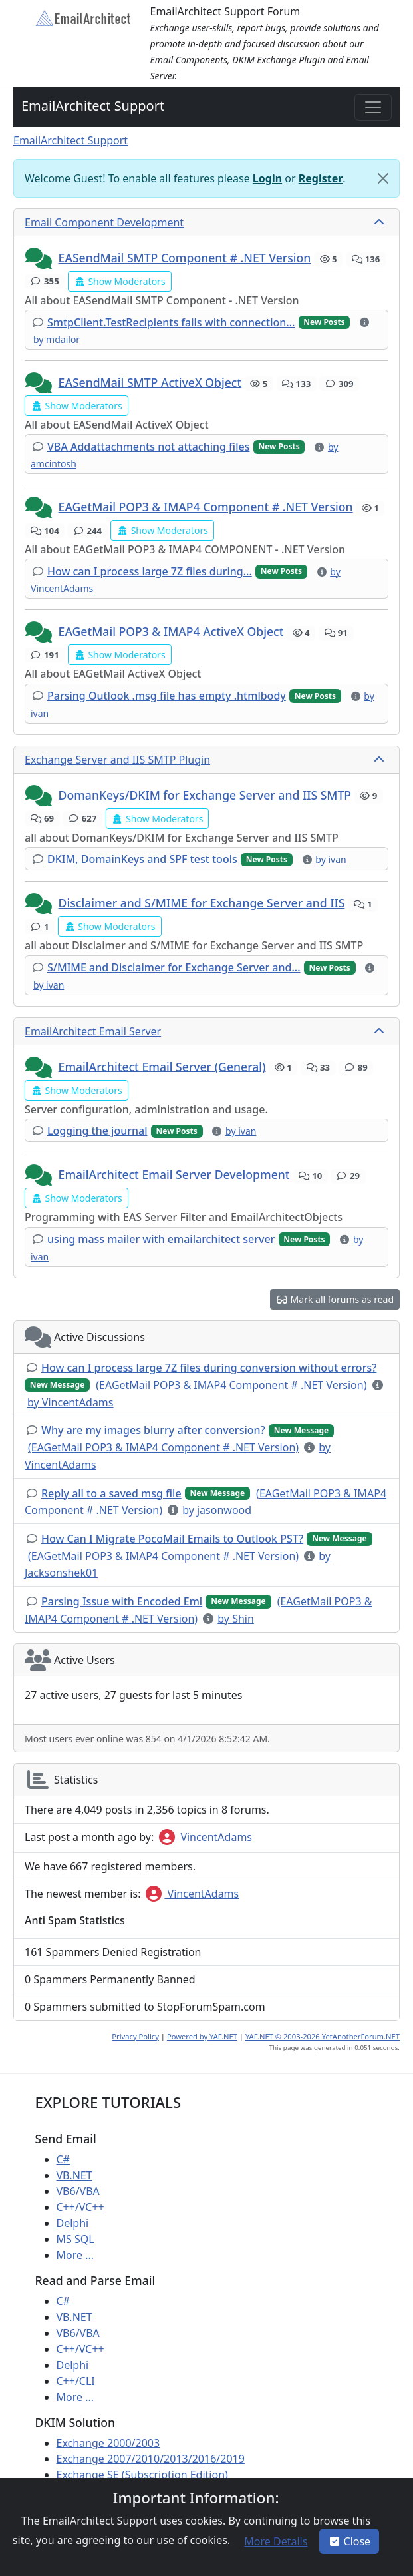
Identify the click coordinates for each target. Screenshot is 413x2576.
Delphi (73, 2223)
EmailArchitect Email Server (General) (162, 1066)
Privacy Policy (135, 2036)
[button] (40, 259)
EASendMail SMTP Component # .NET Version (185, 258)
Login (267, 178)
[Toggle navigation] (373, 107)
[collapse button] (380, 222)
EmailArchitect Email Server (93, 1031)
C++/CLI (76, 2381)
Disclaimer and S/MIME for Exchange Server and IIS (202, 903)
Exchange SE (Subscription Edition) (142, 2474)
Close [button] (349, 2541)
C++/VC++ (80, 2207)
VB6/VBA (78, 2191)
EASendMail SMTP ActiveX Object (150, 382)
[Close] (383, 178)
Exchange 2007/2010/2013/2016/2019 (151, 2458)
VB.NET (74, 2175)
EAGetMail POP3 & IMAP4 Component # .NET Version (206, 507)
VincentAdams (205, 1837)
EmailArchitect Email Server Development (174, 1174)
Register (321, 178)
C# (63, 2159)
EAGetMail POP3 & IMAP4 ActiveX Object (171, 631)
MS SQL (75, 2239)
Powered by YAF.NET (202, 2036)
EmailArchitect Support (92, 106)
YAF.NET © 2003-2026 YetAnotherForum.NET (322, 2036)
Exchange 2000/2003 (108, 2443)
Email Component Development (104, 222)
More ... (75, 2255)
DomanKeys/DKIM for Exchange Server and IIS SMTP (205, 794)
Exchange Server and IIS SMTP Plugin (117, 759)
